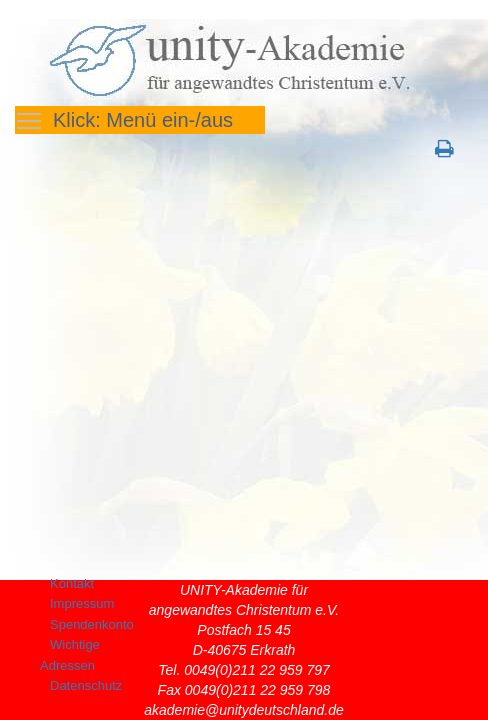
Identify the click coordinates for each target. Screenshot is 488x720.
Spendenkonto (92, 624)
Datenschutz (86, 685)
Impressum (82, 603)
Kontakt (72, 583)
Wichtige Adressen (70, 655)
